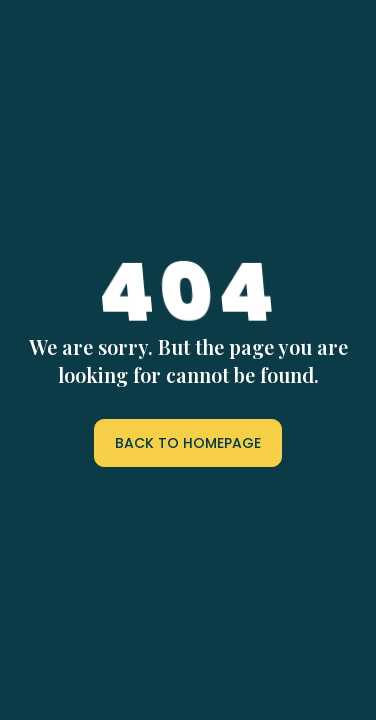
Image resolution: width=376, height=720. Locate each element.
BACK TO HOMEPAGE (188, 443)
